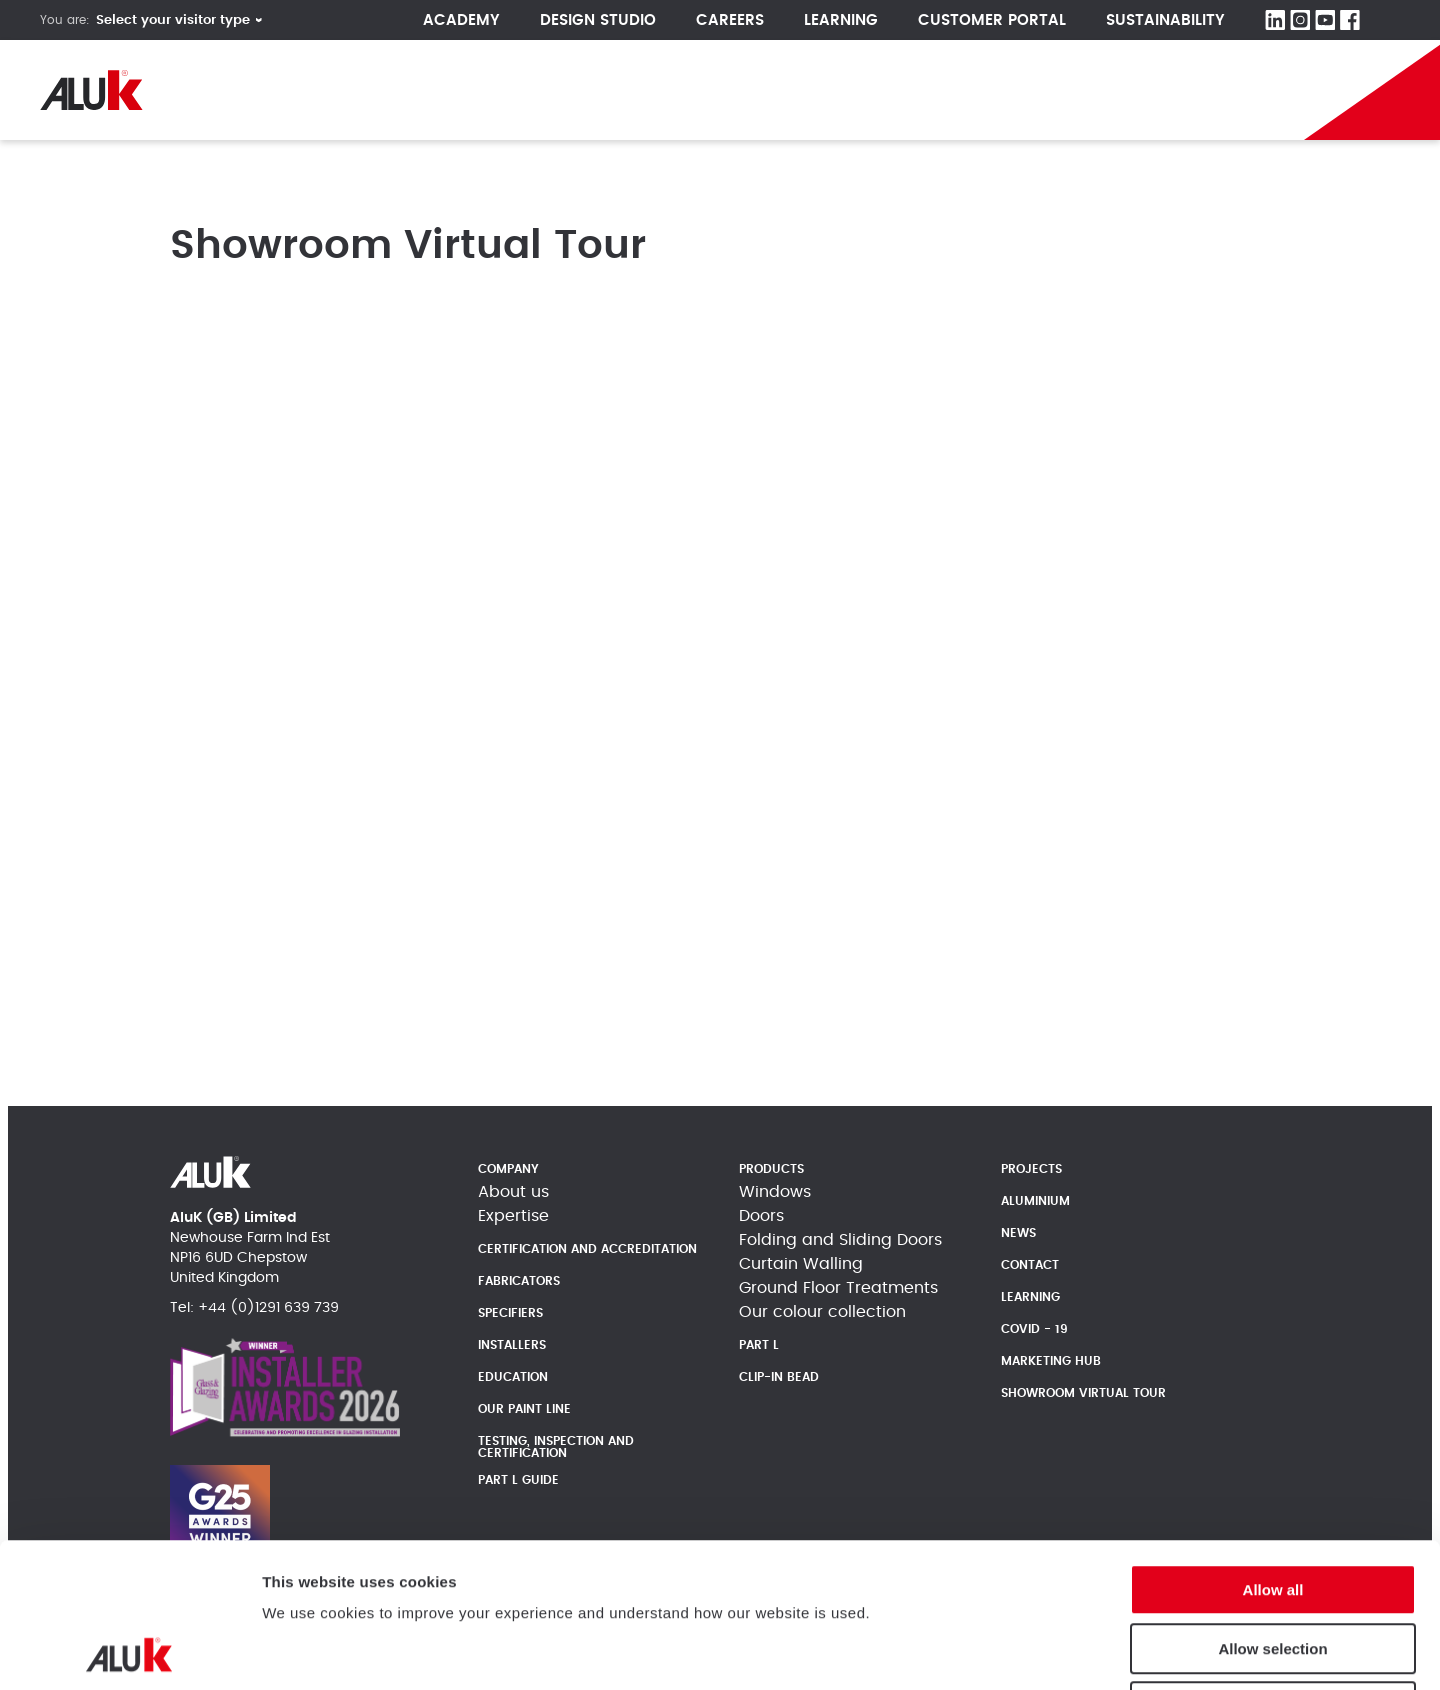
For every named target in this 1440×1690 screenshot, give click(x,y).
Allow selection (1272, 1504)
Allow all (1273, 1445)
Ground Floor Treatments (838, 1288)
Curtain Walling (801, 1264)
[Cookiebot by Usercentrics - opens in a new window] (129, 1651)
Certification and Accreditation (587, 1249)
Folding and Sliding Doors (840, 1240)
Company (254, 90)
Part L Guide (976, 90)
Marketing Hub (1051, 1361)
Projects (519, 90)
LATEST (865, 90)
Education (513, 1377)
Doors (761, 1216)
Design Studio (598, 20)
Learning (841, 20)
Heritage (744, 90)
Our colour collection (822, 1312)
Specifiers (510, 1313)
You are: (65, 20)
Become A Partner (1201, 90)
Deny (1273, 1562)
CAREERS (730, 20)
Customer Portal (992, 20)
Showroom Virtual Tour (1083, 1393)
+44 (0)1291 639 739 (268, 1308)
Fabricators (519, 1281)
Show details (1221, 1650)
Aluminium (1035, 1201)
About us (513, 1192)
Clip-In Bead (779, 1377)
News (630, 90)
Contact (1030, 1265)
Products (391, 90)
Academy (461, 20)
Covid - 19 (1034, 1329)
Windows (775, 1192)
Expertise (513, 1216)
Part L (759, 1345)
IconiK (1084, 90)
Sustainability (1165, 20)
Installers (512, 1345)
